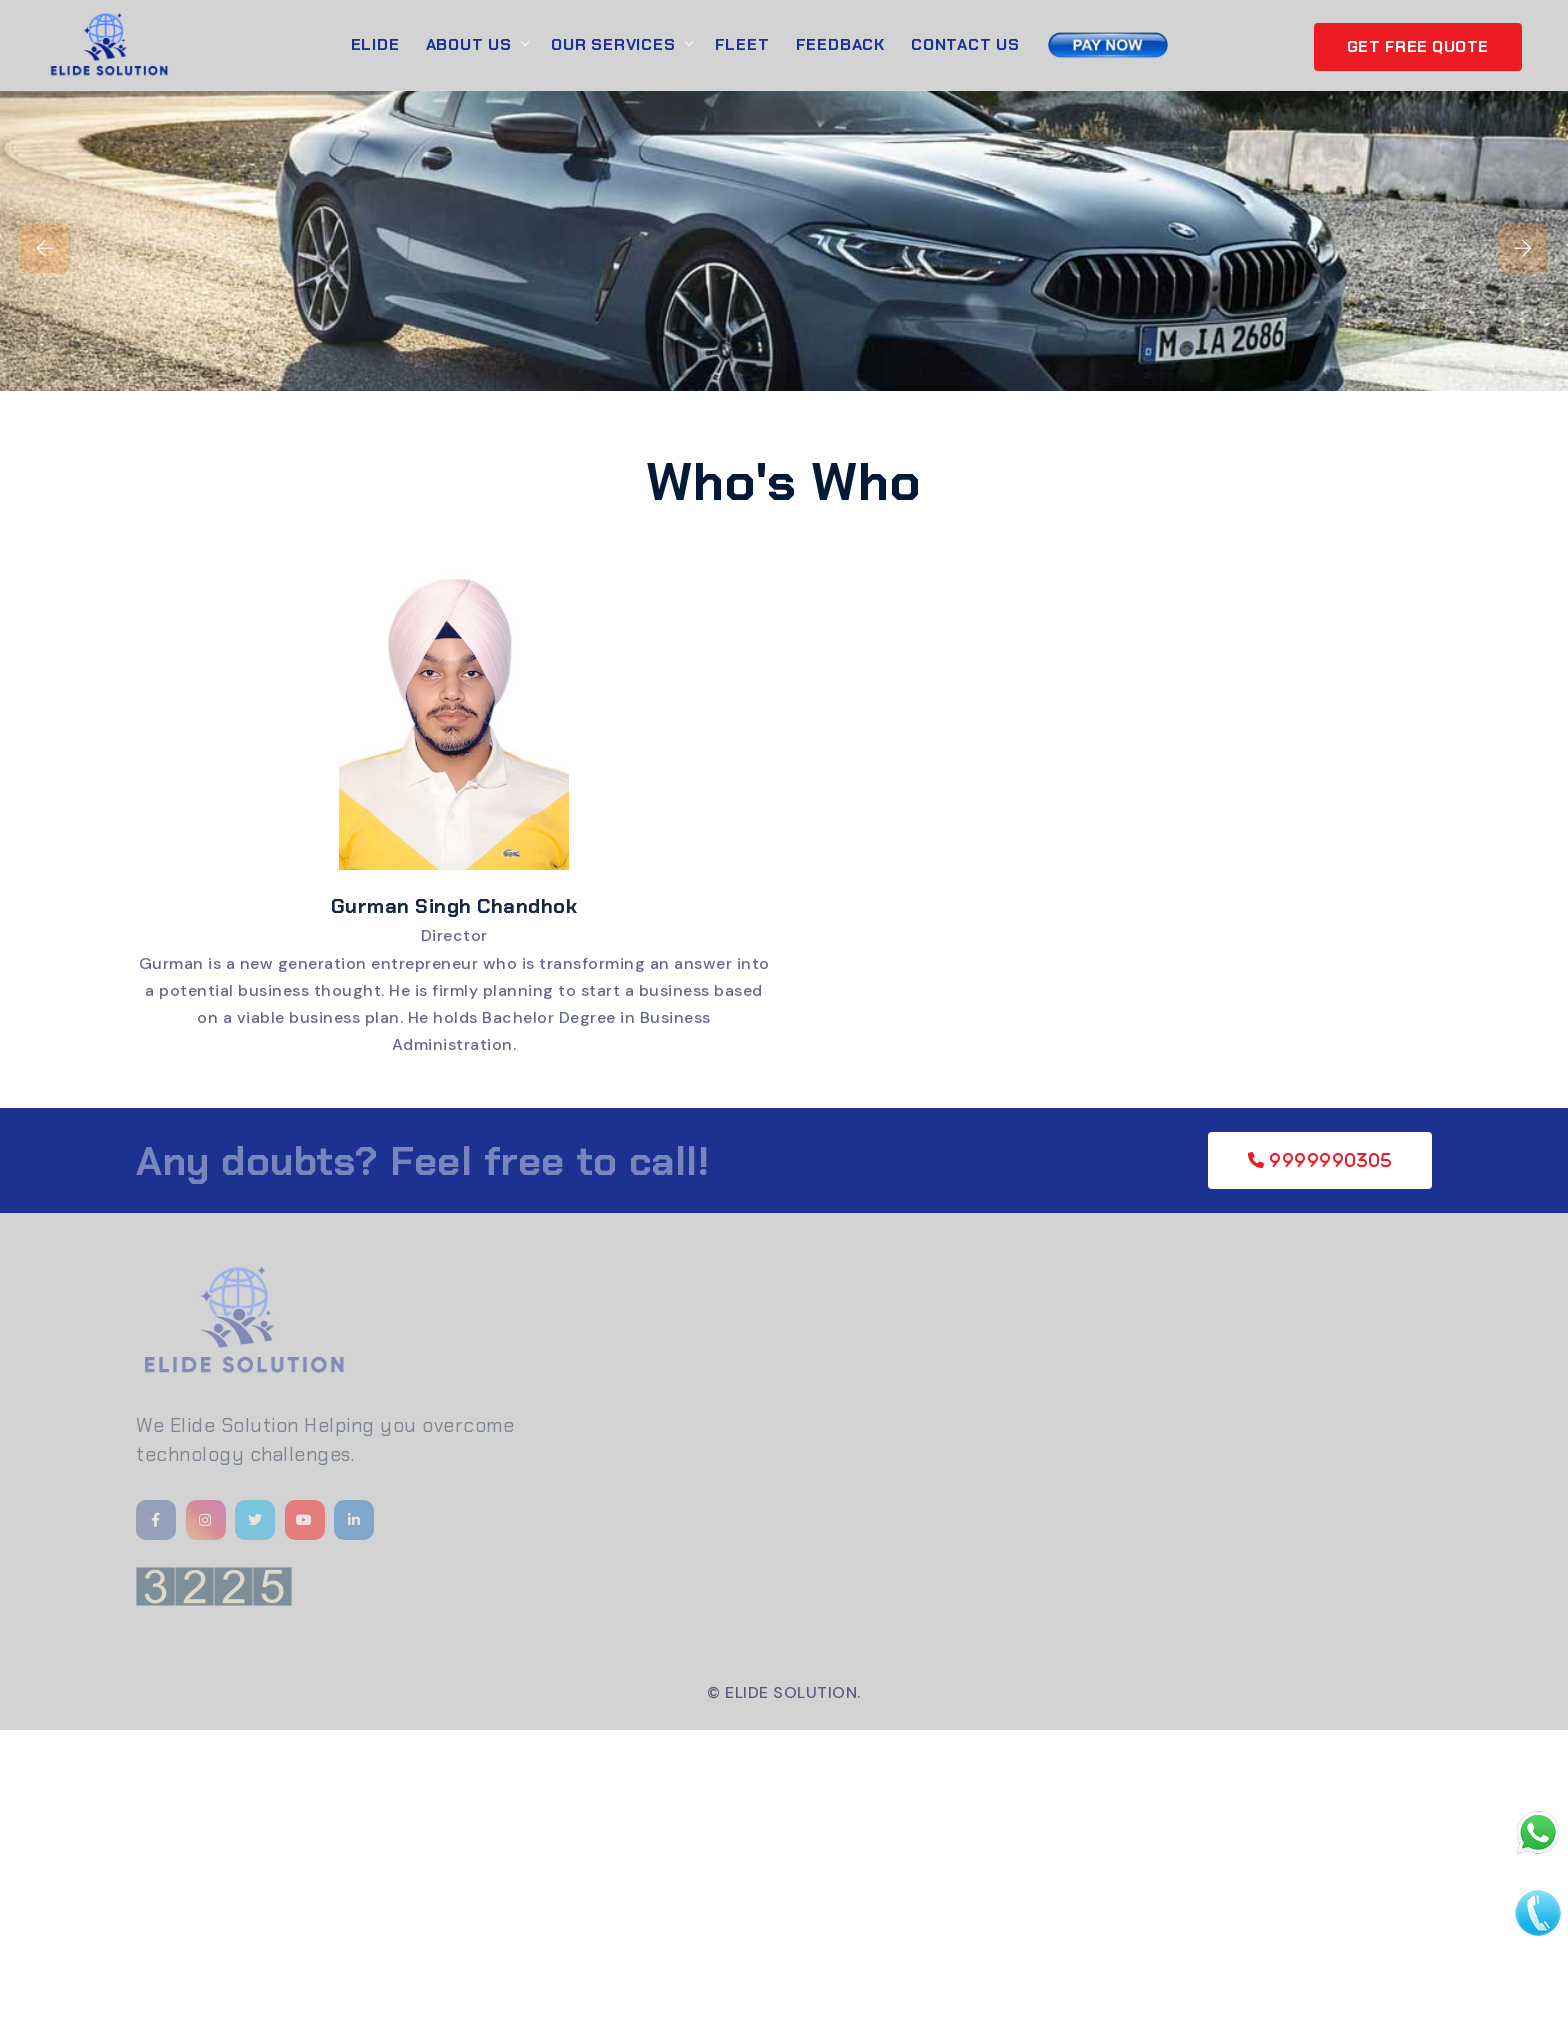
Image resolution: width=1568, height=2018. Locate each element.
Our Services (613, 44)
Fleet (742, 44)
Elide (375, 44)
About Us (469, 44)
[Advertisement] (600, 1870)
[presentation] (45, 248)
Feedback (840, 44)
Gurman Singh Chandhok (454, 906)
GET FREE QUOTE (1418, 46)
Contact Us (965, 44)
